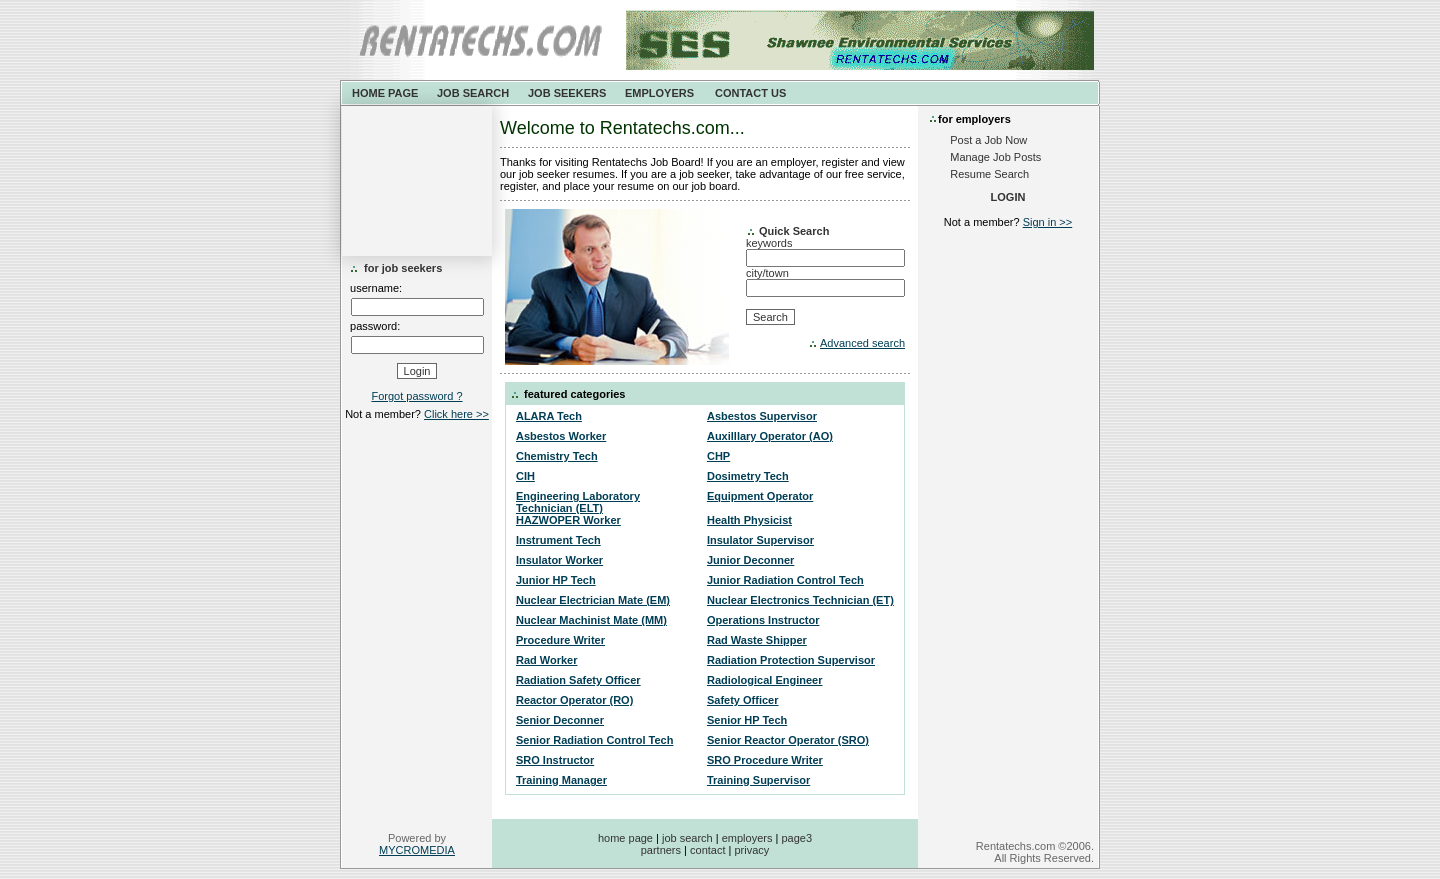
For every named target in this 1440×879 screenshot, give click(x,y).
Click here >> (456, 414)
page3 (796, 838)
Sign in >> (1048, 222)
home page (625, 838)
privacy (751, 850)
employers (747, 838)
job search (687, 838)
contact (707, 850)
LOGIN (1008, 197)
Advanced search (862, 343)
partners (661, 850)
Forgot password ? (416, 396)
